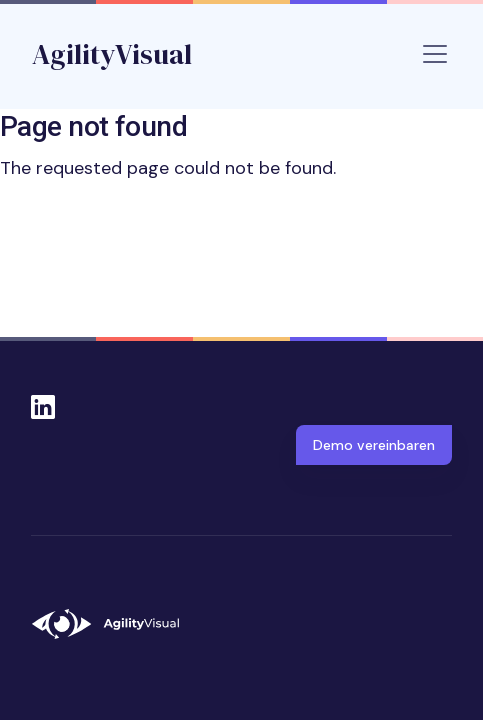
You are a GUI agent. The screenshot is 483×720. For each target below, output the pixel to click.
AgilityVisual (112, 54)
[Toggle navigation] (435, 54)
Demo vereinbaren (374, 445)
